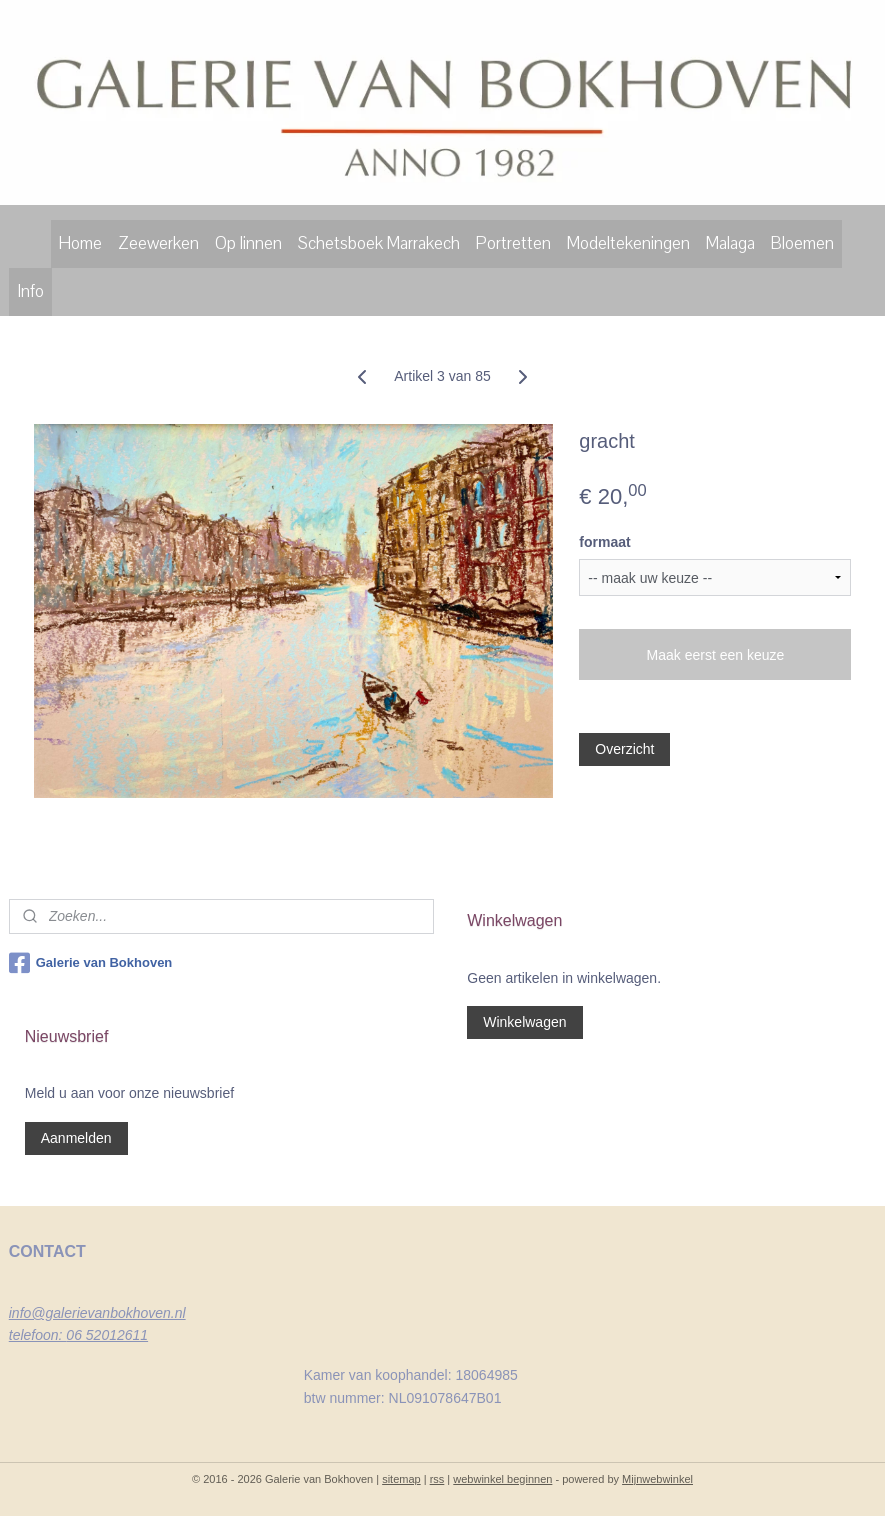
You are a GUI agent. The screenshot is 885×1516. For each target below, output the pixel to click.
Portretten (513, 243)
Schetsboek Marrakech (379, 243)
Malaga (730, 243)
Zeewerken (158, 243)
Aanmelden (76, 1138)
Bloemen (802, 243)
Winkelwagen (524, 1022)
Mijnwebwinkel (657, 1479)
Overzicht (624, 749)
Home (80, 243)
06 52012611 (107, 1335)
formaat (604, 542)
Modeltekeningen (628, 243)
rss (437, 1479)
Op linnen (248, 243)
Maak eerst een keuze (716, 655)
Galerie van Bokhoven (91, 963)
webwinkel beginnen (502, 1479)
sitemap (401, 1479)
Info (30, 291)
